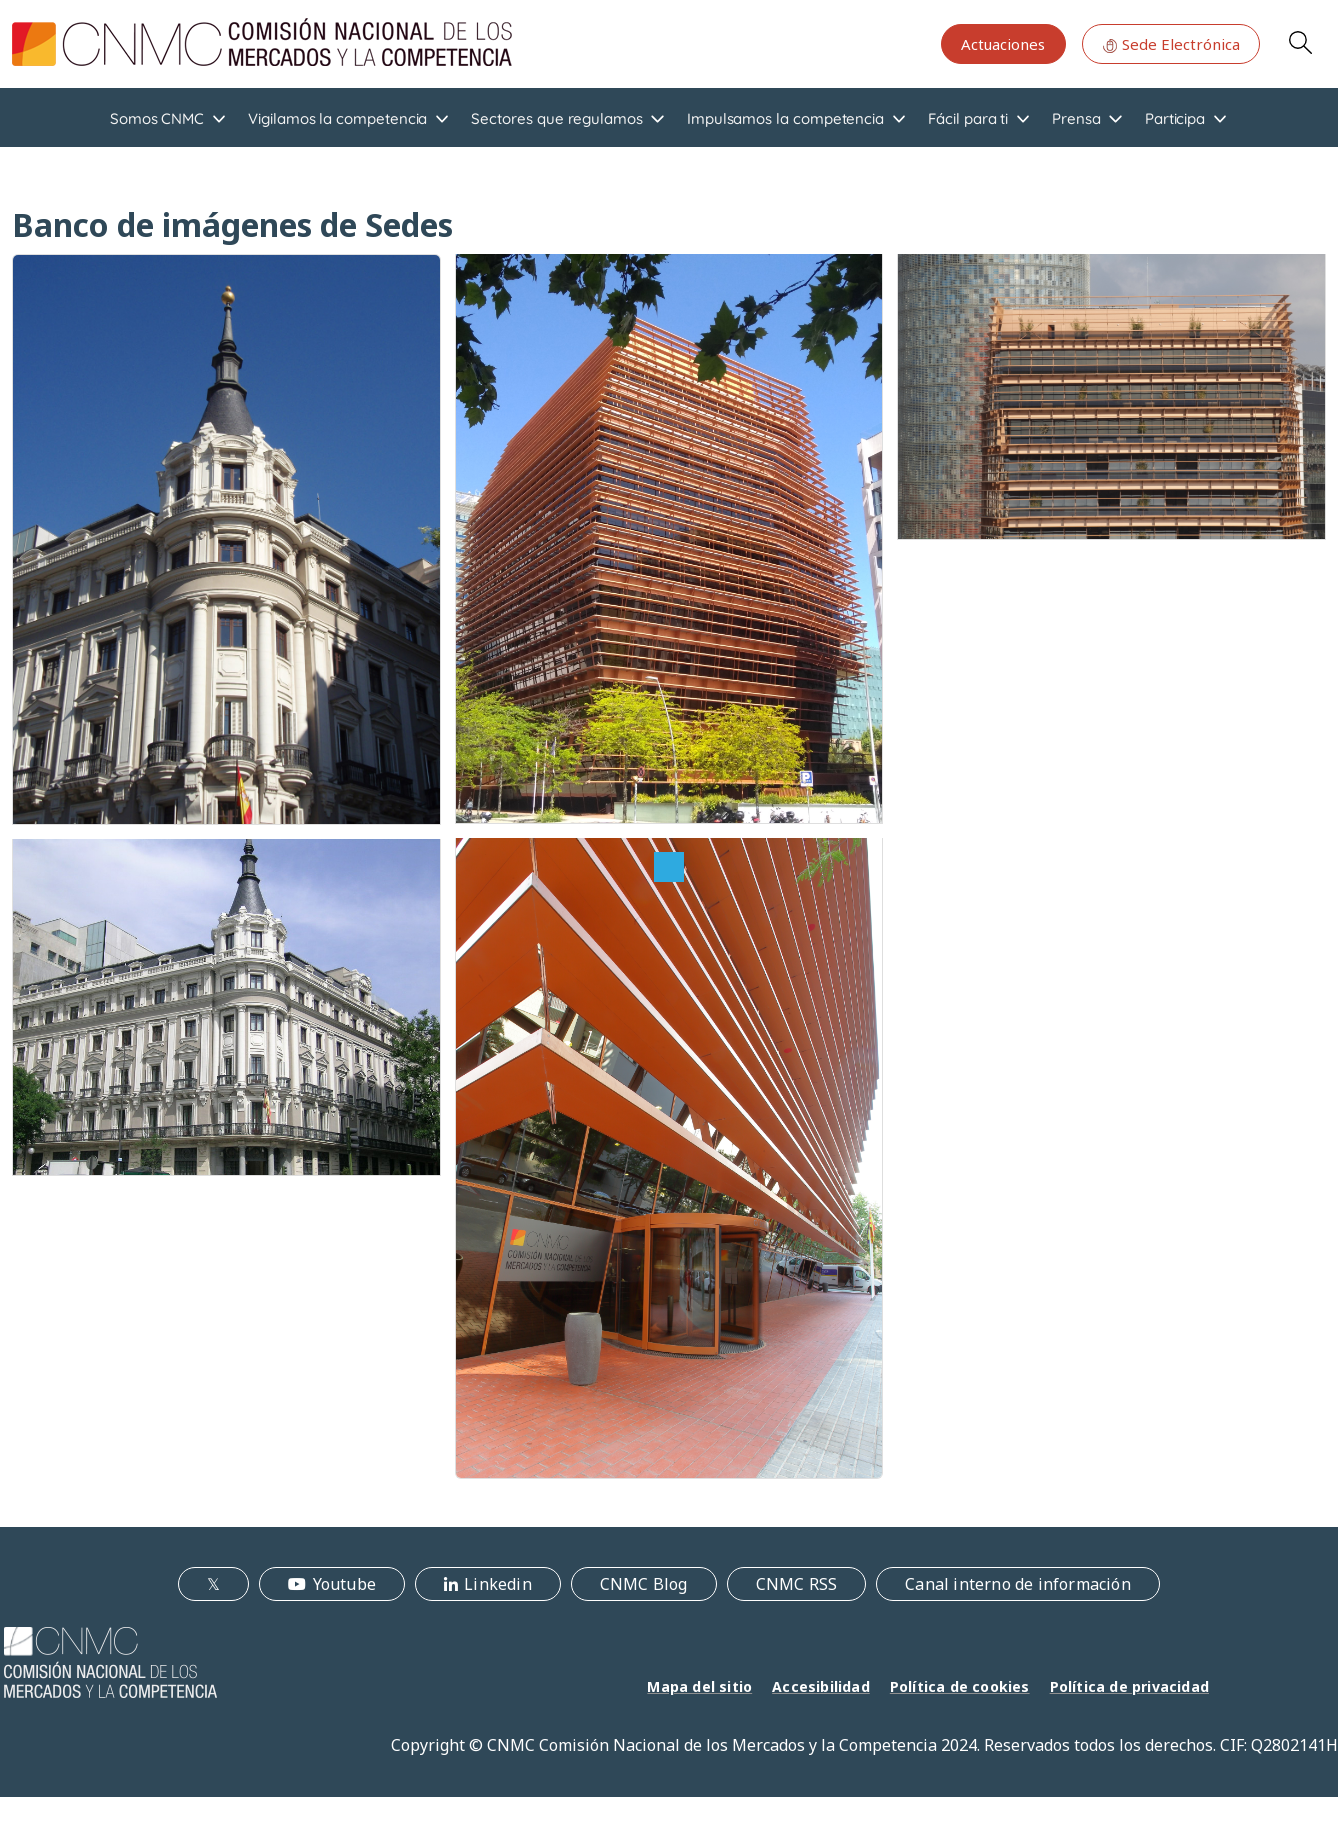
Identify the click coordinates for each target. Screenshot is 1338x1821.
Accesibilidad (821, 1686)
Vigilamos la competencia (337, 118)
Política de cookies (960, 1686)
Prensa (1076, 118)
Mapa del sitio (699, 1686)
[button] (226, 538)
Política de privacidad (1129, 1686)
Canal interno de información (1018, 1584)
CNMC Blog (644, 1584)
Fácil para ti (968, 118)
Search (1300, 42)
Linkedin (498, 1584)
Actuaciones (1003, 44)
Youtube (344, 1584)
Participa (1175, 118)
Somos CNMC (157, 118)
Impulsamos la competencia (785, 118)
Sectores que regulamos (556, 118)
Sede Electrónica (1171, 44)
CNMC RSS (797, 1584)
